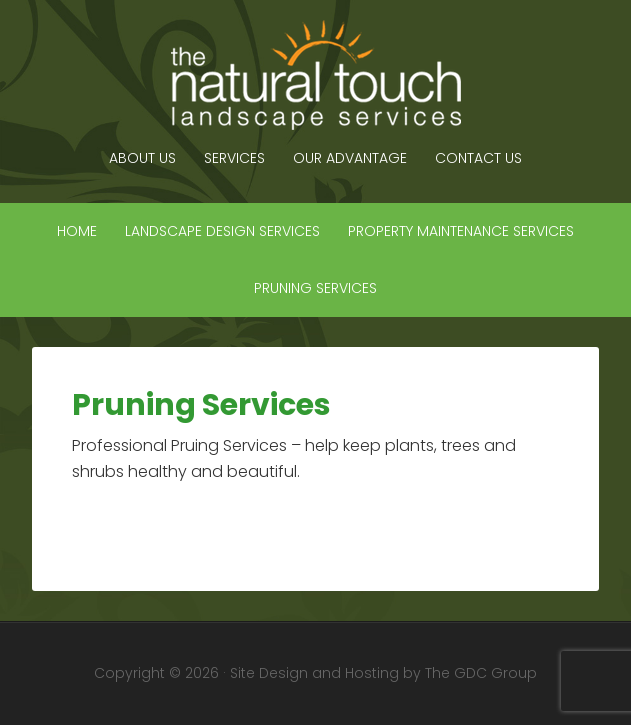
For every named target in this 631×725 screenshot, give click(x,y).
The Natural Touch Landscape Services (316, 75)
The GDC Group (481, 673)
